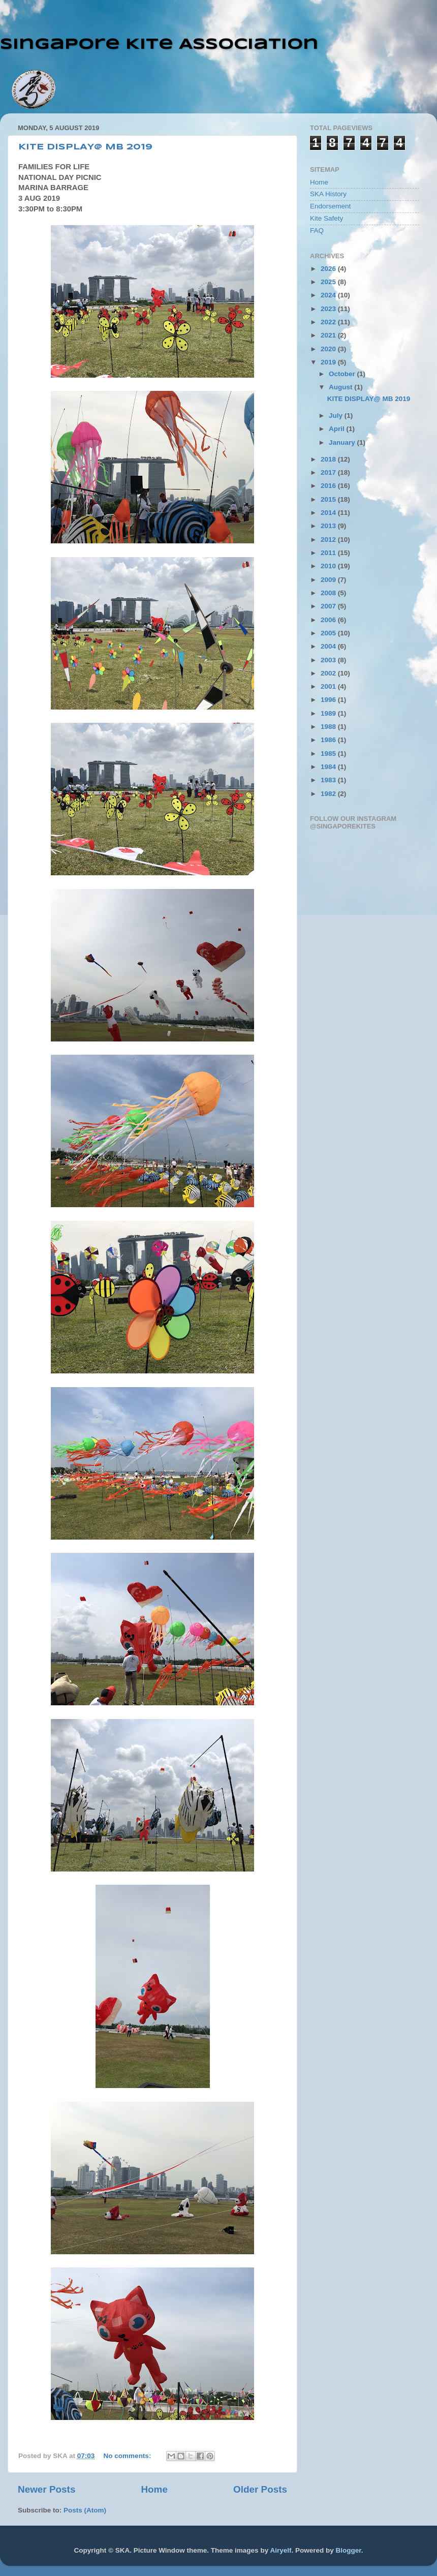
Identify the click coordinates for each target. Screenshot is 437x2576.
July (337, 415)
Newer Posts (46, 2489)
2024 (329, 295)
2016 (329, 485)
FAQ (317, 230)
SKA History (328, 194)
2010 (329, 566)
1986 (329, 740)
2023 (329, 309)
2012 (329, 539)
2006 (329, 620)
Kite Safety (326, 218)
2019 (329, 362)
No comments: (128, 2456)
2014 (329, 512)
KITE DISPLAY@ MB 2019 (85, 147)
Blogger (348, 2550)
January (343, 442)
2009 (329, 580)
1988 (329, 726)
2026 (329, 268)
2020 (329, 349)
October (343, 374)
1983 (329, 780)
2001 (329, 686)
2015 (329, 499)
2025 (329, 282)
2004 (329, 646)
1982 (329, 794)
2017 (329, 472)
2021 (329, 335)
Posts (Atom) (85, 2510)
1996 (329, 699)
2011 (329, 553)
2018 (329, 459)
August (341, 387)
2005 (329, 633)
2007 (329, 606)
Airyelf (280, 2550)
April (338, 429)
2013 (329, 526)
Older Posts (260, 2489)
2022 (329, 322)
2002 (329, 673)
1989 (329, 713)
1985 (329, 753)
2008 (329, 593)
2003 (329, 660)
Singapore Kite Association (159, 44)
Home (154, 2489)
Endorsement (330, 206)
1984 (329, 767)
